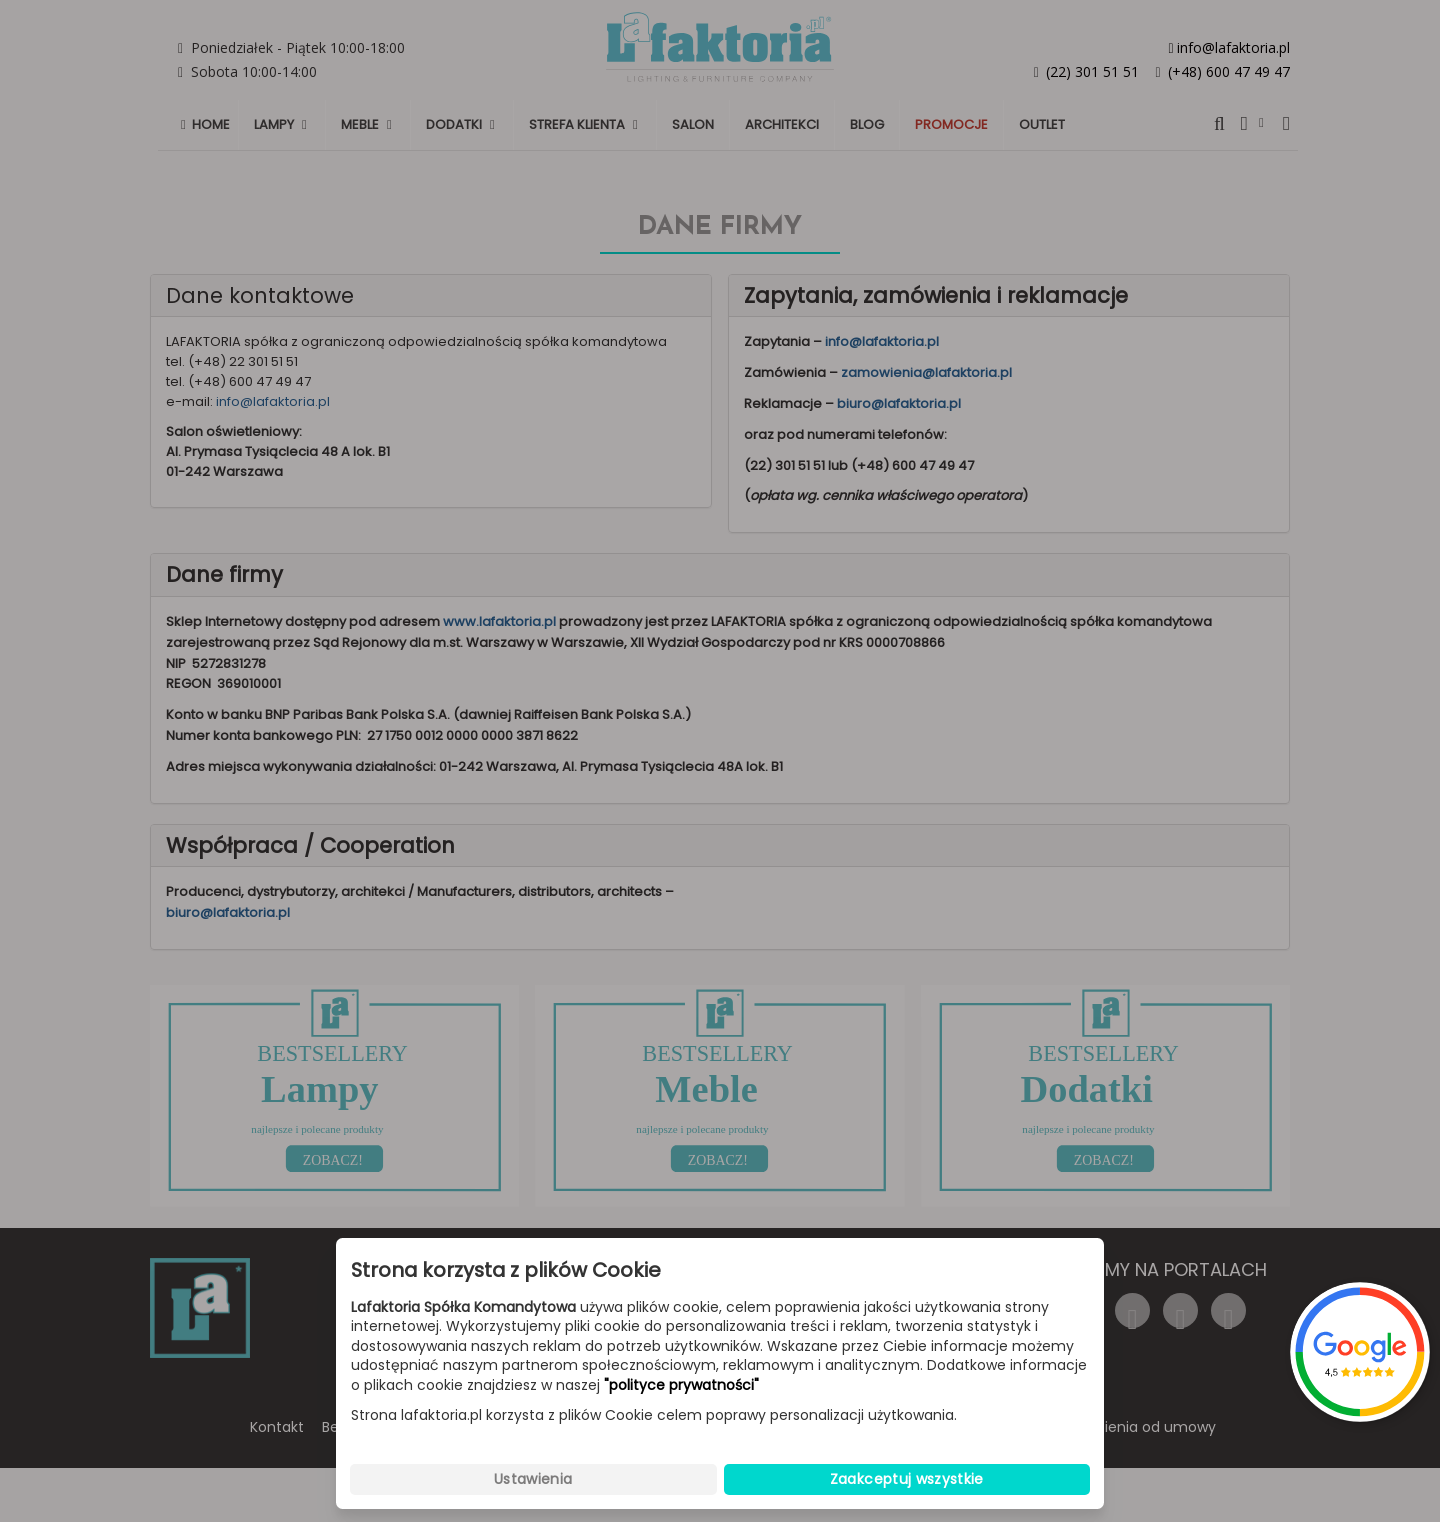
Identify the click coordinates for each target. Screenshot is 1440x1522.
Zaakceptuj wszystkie (907, 1479)
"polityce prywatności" (681, 1385)
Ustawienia (533, 1479)
